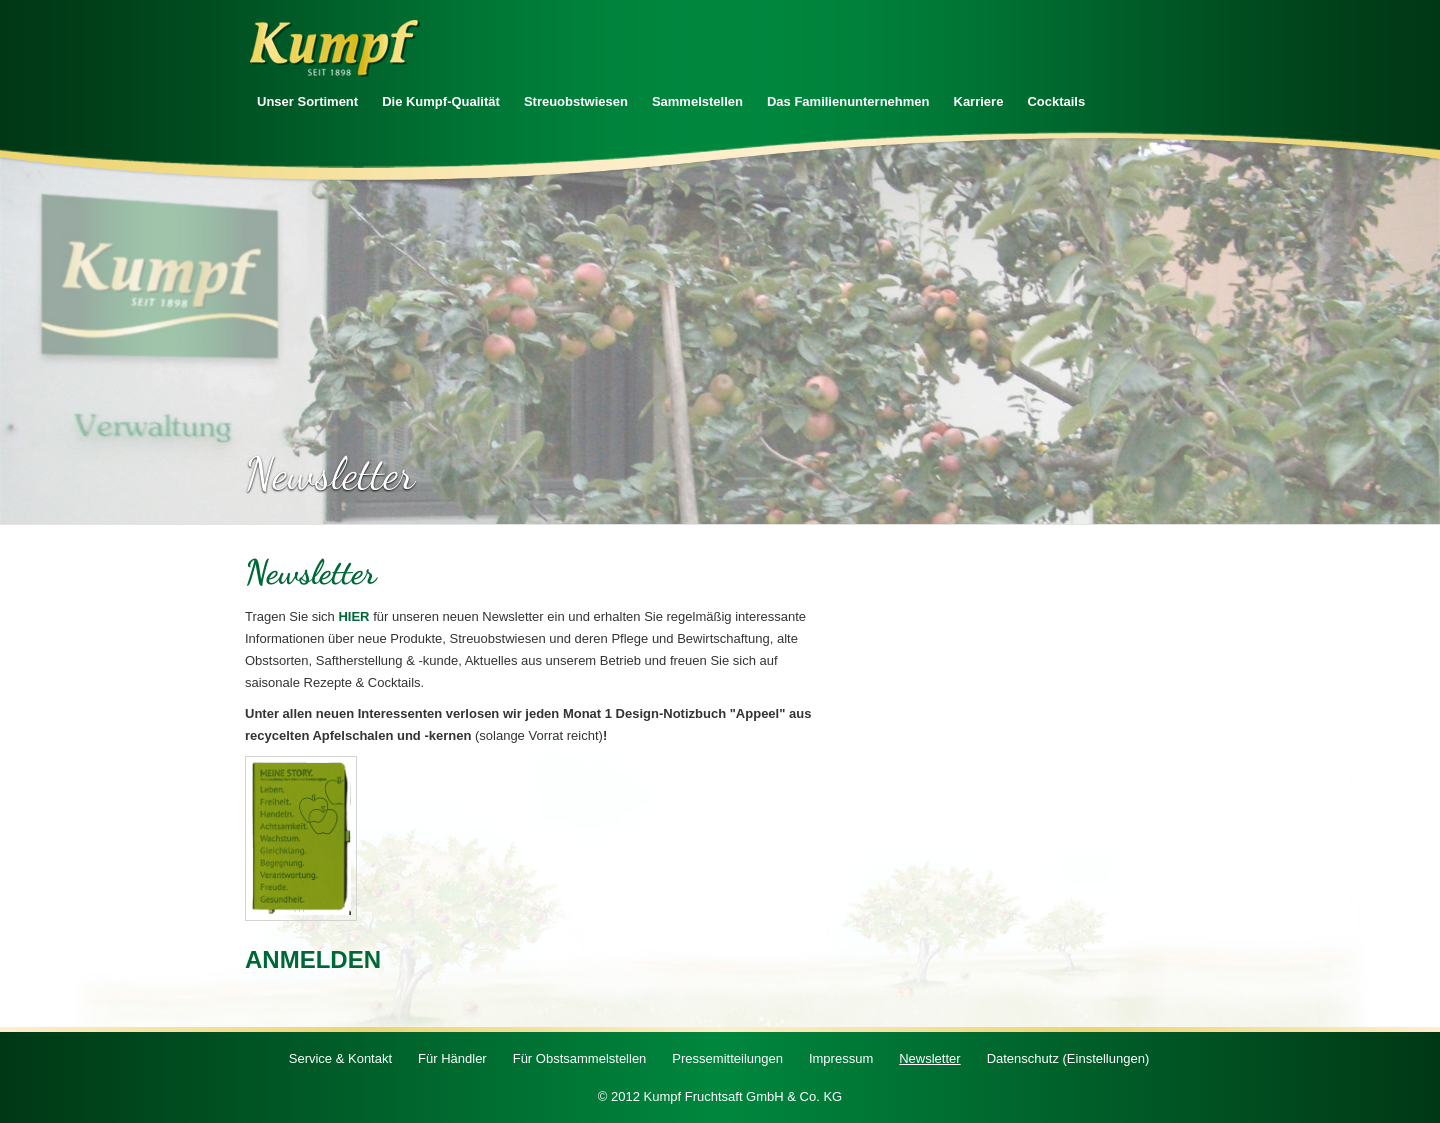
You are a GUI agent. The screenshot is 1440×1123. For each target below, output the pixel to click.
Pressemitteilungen (727, 1058)
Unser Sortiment (307, 101)
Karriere (979, 101)
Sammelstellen (697, 101)
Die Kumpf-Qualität (441, 101)
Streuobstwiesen (576, 101)
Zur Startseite (335, 48)
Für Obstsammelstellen (580, 1058)
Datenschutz (1068, 1058)
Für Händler (452, 1058)
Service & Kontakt (340, 1058)
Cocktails (1056, 101)
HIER (353, 616)
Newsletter (929, 1058)
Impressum (841, 1058)
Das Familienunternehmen (848, 101)
